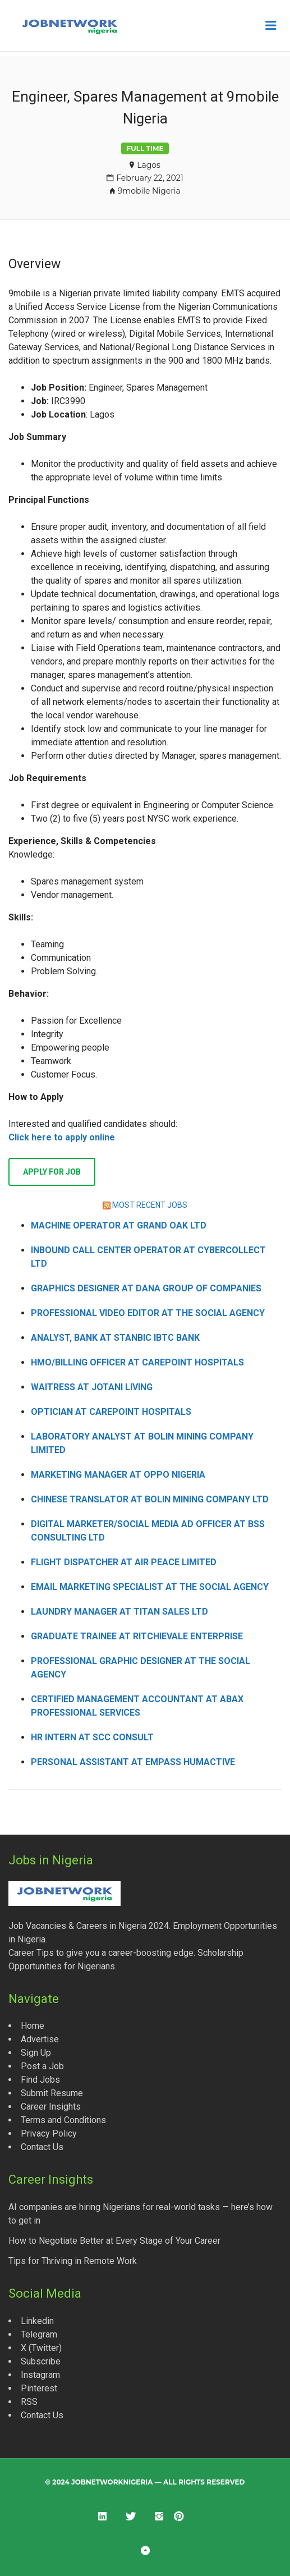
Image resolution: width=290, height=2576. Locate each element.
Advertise (40, 2039)
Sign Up (36, 2052)
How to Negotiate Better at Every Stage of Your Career (114, 2240)
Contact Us (42, 2147)
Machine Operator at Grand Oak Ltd (118, 1225)
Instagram (40, 2374)
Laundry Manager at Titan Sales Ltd (119, 1611)
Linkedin (37, 2321)
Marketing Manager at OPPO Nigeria (118, 1474)
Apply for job (52, 1171)
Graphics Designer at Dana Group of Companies (146, 1288)
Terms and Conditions (63, 2120)
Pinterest (39, 2388)
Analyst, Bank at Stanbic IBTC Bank (115, 1337)
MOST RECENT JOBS (149, 1204)
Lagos (148, 165)
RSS (29, 2401)
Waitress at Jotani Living (92, 1387)
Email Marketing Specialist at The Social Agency (150, 1587)
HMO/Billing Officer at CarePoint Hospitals (137, 1362)
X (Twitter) (41, 2348)
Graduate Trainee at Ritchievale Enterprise (137, 1636)
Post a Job (42, 2066)
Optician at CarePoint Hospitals (111, 1411)
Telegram (39, 2334)
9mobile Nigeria (149, 191)
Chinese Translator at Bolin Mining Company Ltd (150, 1499)
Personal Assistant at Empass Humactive (133, 1762)
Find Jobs (40, 2079)
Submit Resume (52, 2093)
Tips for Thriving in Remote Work (72, 2261)
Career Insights (51, 2106)
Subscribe (41, 2361)
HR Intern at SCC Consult (92, 1737)
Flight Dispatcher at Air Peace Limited (124, 1562)
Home (32, 2025)
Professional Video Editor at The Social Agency (148, 1313)
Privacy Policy (49, 2133)
